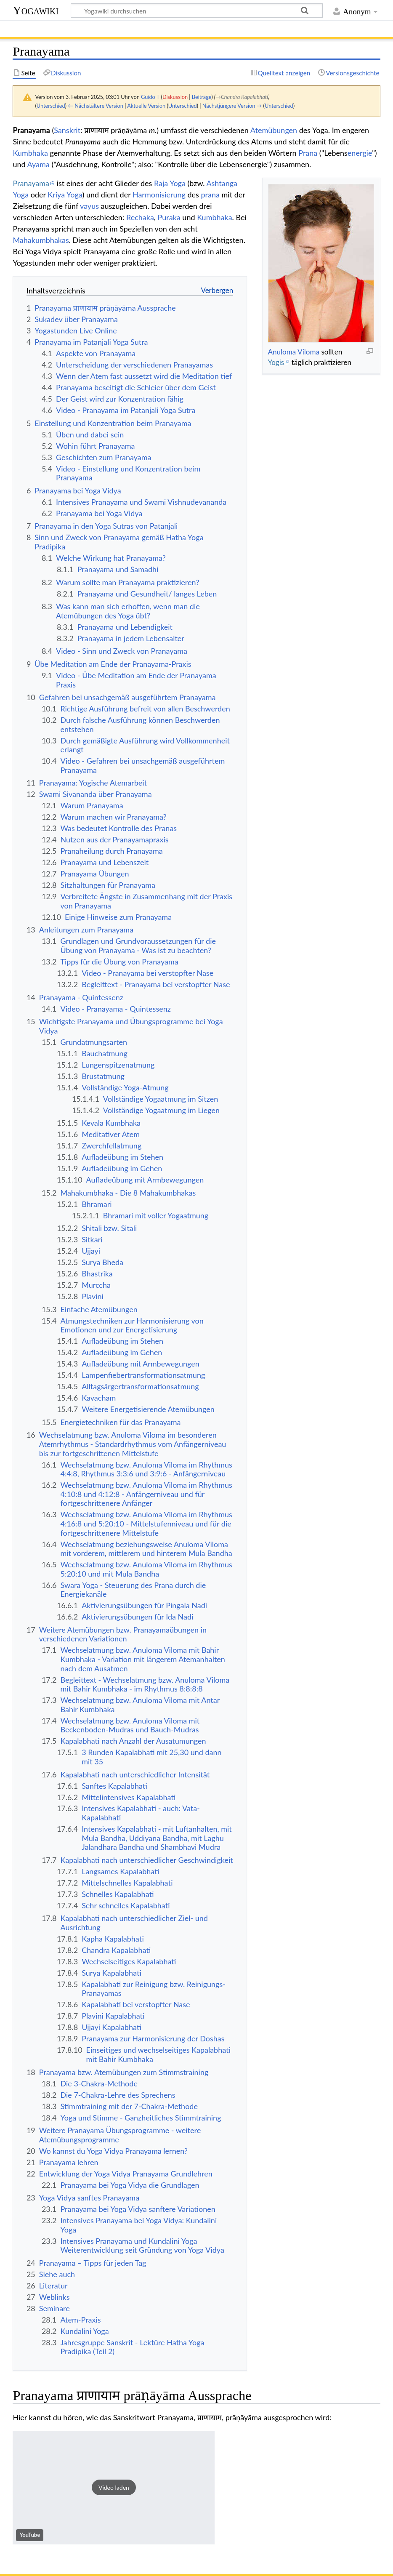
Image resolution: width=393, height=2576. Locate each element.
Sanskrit (67, 130)
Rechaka (140, 217)
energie (360, 152)
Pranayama (31, 183)
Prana (307, 152)
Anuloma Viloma (293, 351)
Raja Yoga (170, 183)
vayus (89, 205)
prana (210, 194)
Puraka (169, 217)
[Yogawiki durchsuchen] (196, 10)
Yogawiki (35, 10)
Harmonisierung (159, 194)
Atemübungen (273, 130)
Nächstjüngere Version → (232, 105)
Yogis (276, 362)
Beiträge (201, 96)
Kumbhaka (30, 152)
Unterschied (51, 105)
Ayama (38, 164)
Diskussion (175, 96)
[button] (114, 2487)
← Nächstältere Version (95, 105)
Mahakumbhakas (41, 240)
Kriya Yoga (65, 194)
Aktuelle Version (146, 105)
